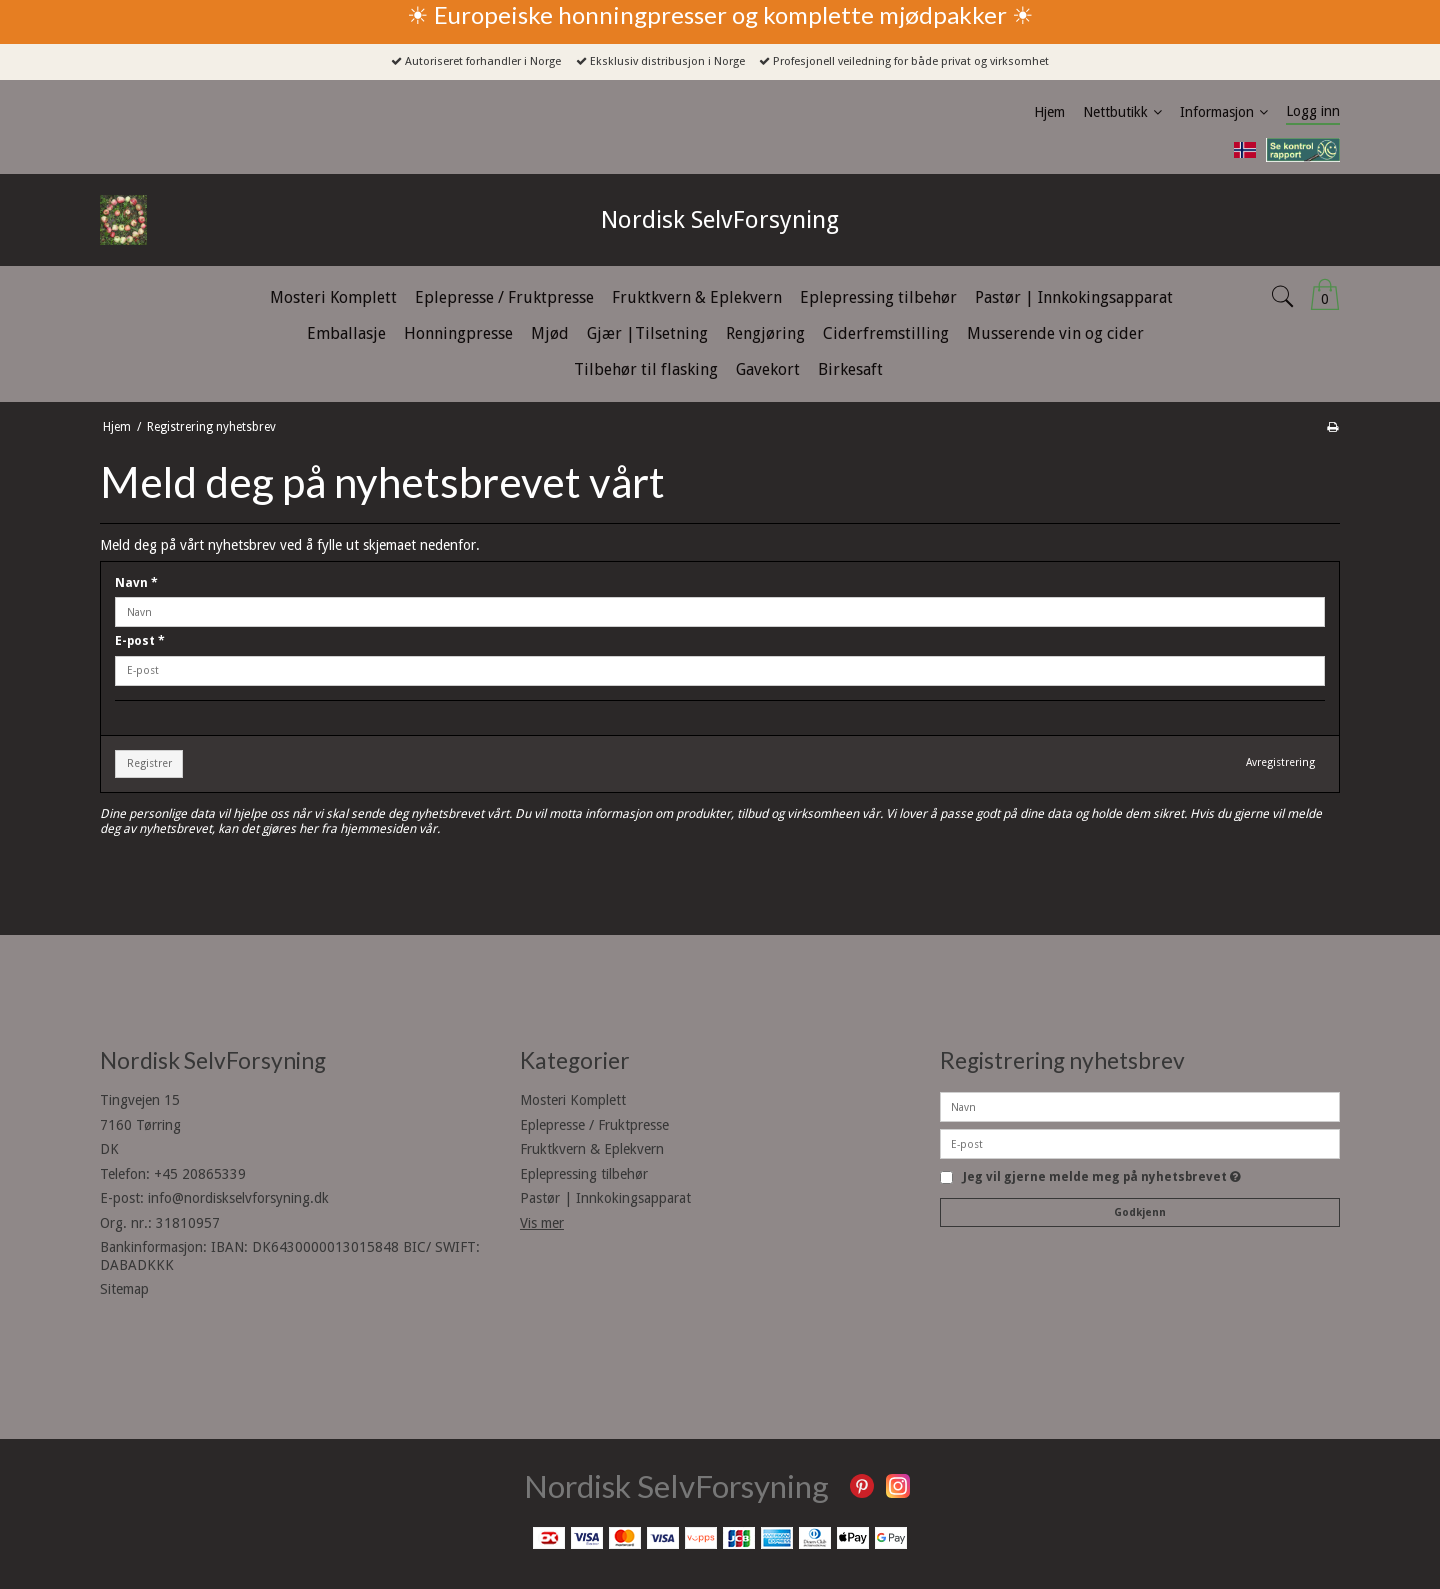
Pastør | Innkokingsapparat (605, 1198)
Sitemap (124, 1289)
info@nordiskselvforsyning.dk (238, 1198)
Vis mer (542, 1223)
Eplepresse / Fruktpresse (594, 1125)
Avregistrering (1280, 762)
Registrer (149, 763)
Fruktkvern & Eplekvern (592, 1149)
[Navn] (1140, 1106)
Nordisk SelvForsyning (720, 220)
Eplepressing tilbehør (584, 1174)
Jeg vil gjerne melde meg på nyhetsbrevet (1102, 1177)
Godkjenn (1140, 1212)
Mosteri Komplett (573, 1100)
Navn (136, 583)
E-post (140, 641)
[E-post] (1140, 1143)
